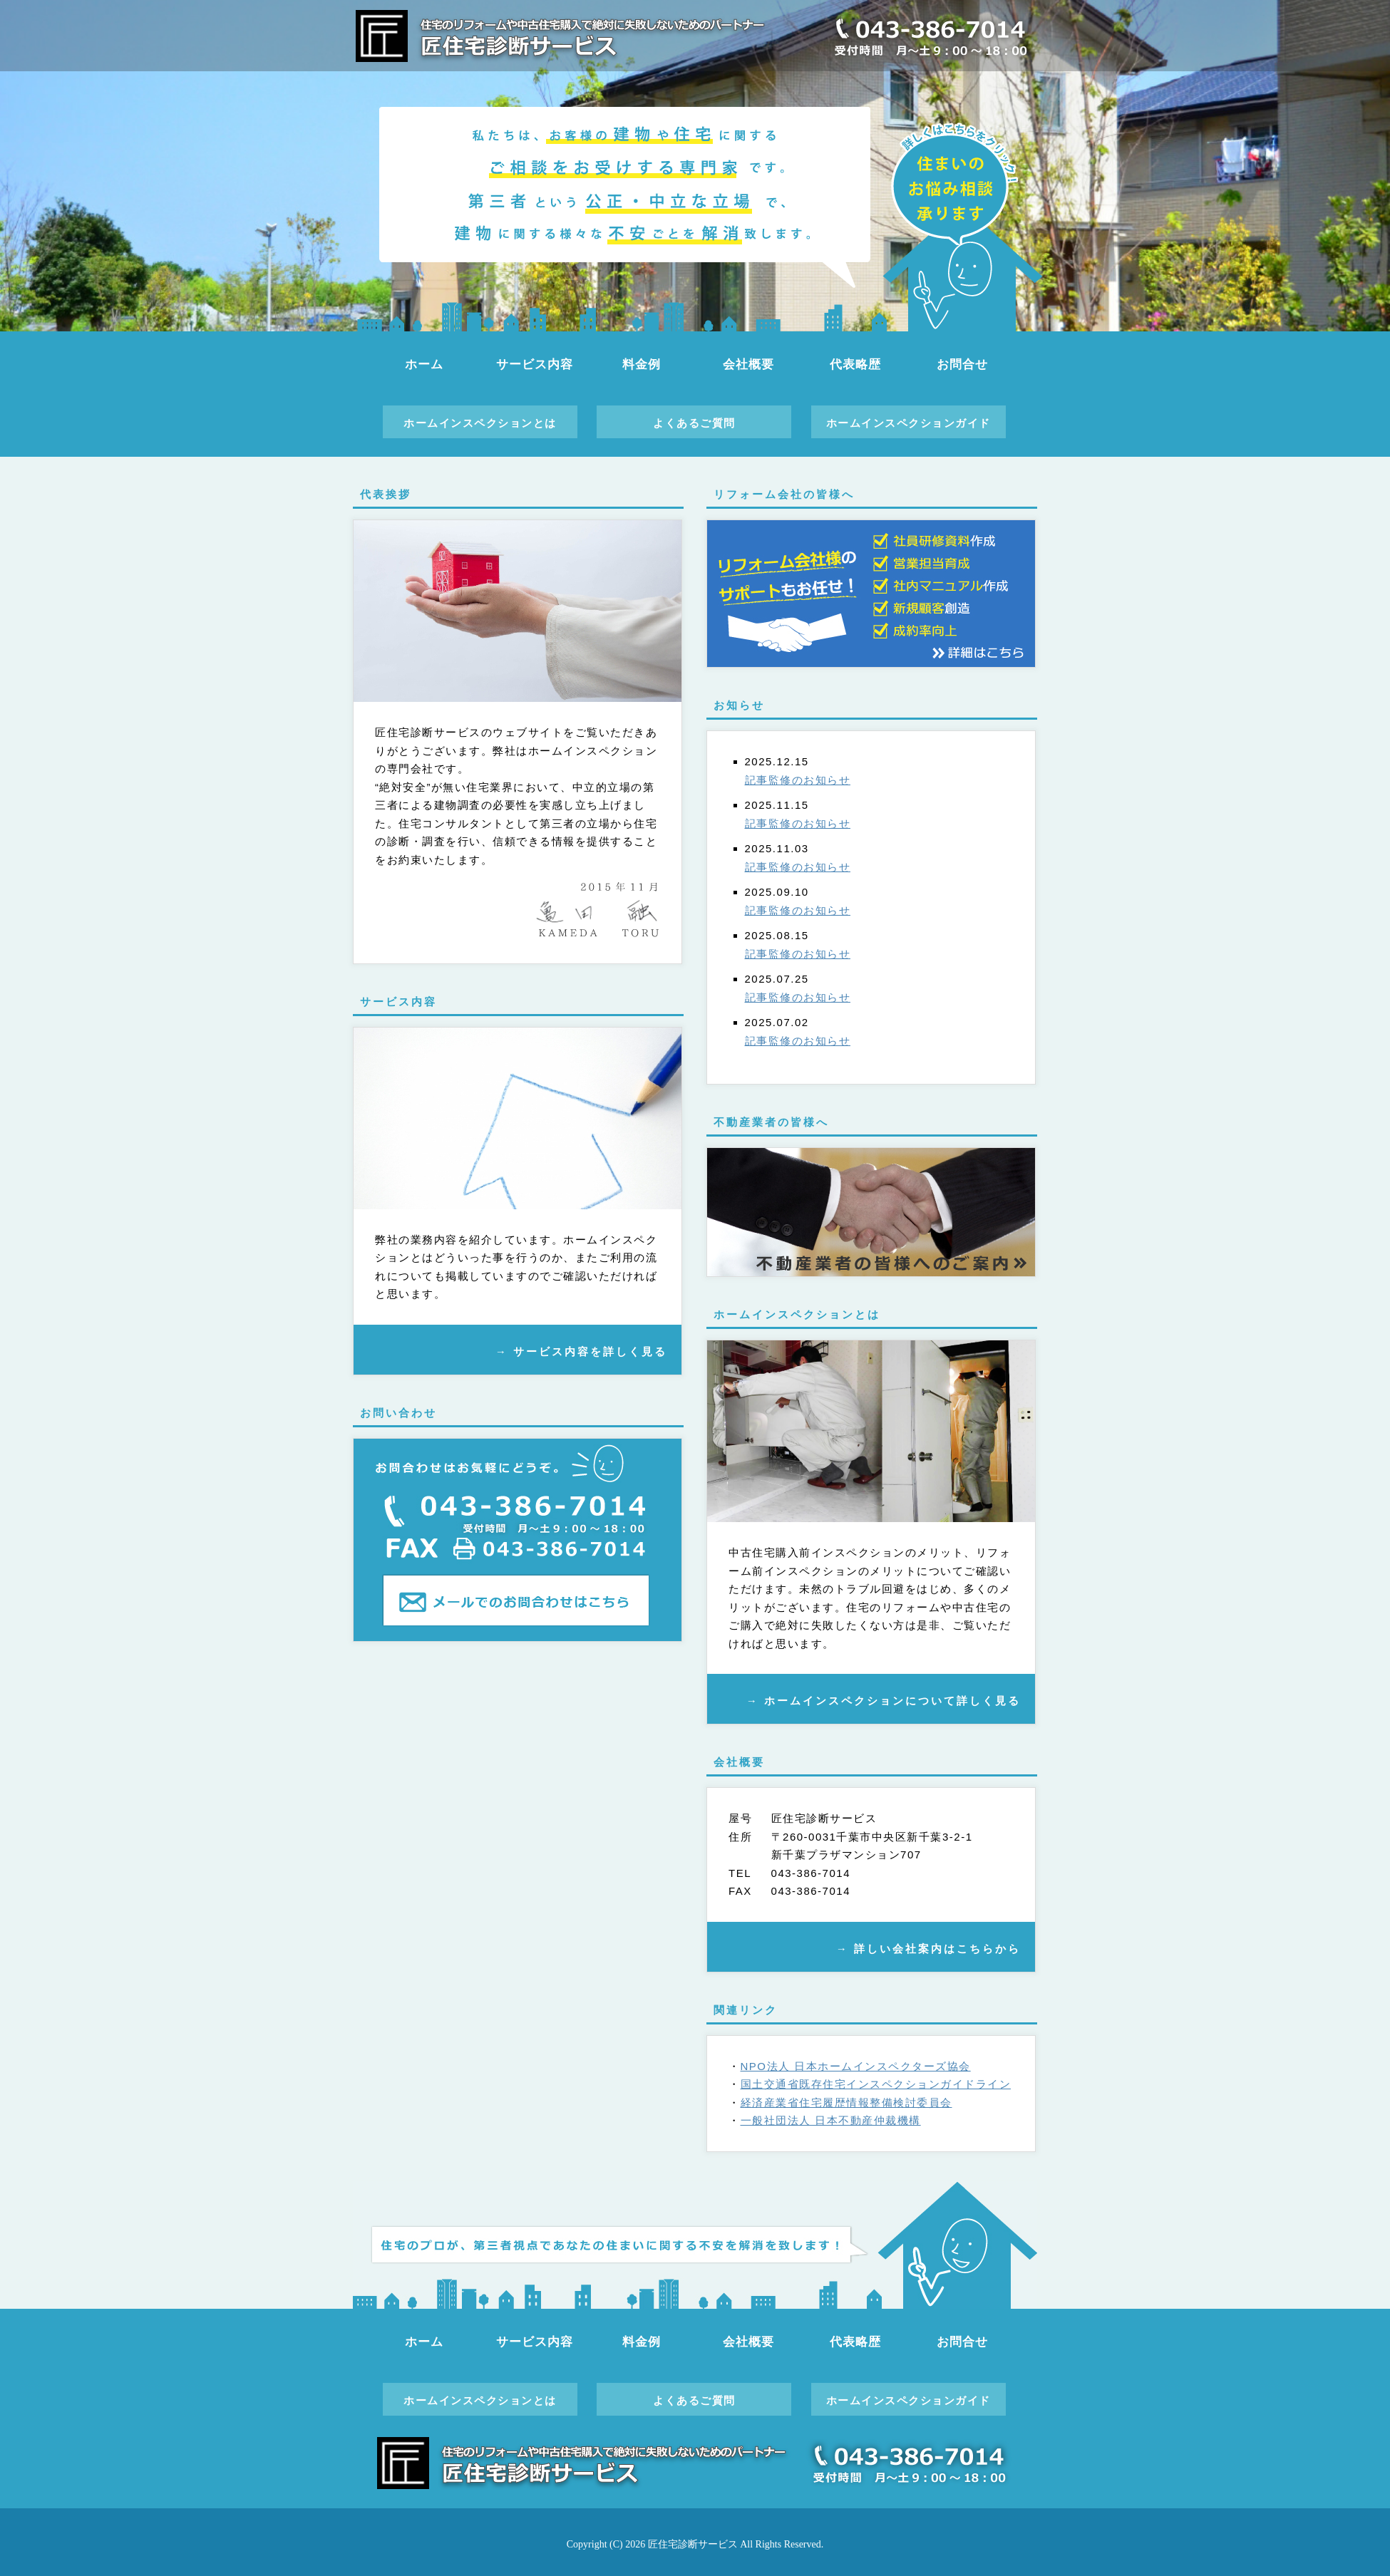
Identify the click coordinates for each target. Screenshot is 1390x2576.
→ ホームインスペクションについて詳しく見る (883, 1701)
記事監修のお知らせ (798, 780)
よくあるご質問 (694, 423)
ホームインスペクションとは (480, 423)
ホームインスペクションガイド (908, 423)
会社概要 (748, 364)
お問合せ (962, 364)
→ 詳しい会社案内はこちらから (928, 1949)
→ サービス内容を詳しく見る (581, 1351)
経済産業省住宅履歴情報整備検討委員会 (846, 2102)
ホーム (424, 364)
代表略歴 (855, 364)
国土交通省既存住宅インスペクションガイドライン (876, 2084)
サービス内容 (534, 364)
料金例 (641, 364)
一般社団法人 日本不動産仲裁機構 (831, 2120)
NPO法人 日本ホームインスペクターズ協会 (856, 2066)
